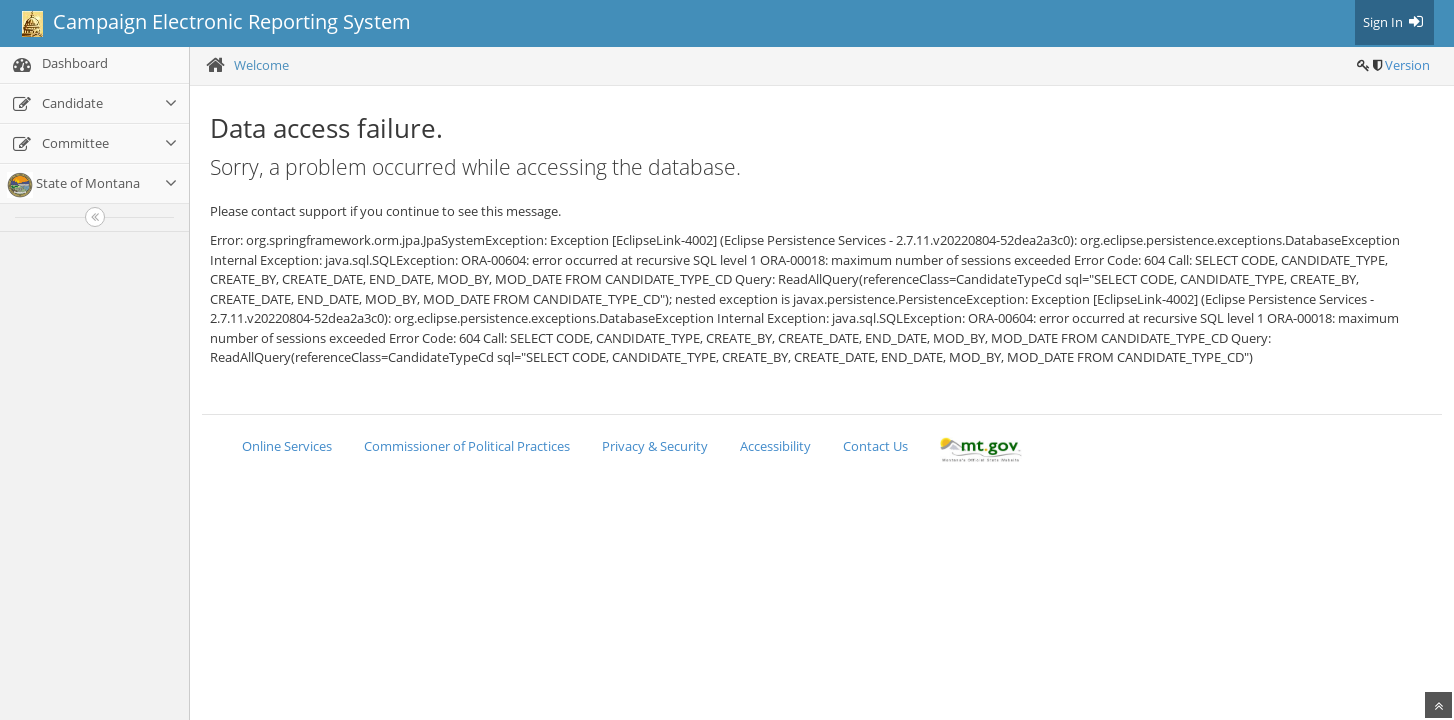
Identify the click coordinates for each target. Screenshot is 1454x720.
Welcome (261, 65)
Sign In (1394, 22)
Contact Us (875, 446)
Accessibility (775, 446)
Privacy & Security (655, 446)
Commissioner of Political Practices (467, 446)
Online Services (287, 446)
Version (1407, 65)
